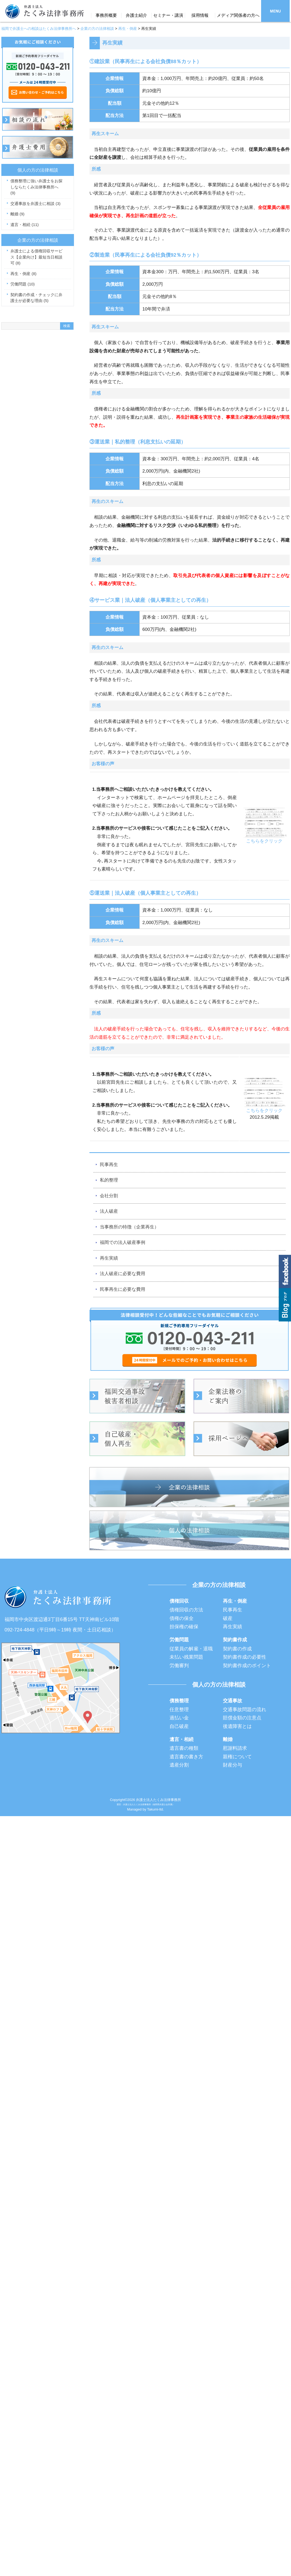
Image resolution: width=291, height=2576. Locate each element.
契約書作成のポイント (247, 1665)
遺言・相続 (24, 224)
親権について (237, 1756)
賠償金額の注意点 (242, 1717)
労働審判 (179, 1665)
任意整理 (179, 1709)
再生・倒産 (23, 273)
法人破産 (109, 1211)
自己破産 (179, 1726)
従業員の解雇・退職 (191, 1648)
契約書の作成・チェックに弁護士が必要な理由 (36, 297)
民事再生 (109, 1164)
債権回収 (179, 1601)
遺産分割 (179, 1765)
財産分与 (232, 1765)
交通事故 (232, 1700)
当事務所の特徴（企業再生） (129, 1226)
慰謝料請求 (235, 1748)
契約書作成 (235, 1639)
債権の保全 (182, 1618)
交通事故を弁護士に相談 (35, 203)
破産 (228, 1618)
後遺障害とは (237, 1726)
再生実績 (109, 1258)
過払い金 (179, 1717)
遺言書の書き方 (186, 1756)
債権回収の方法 (186, 1609)
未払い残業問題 (186, 1657)
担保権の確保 (184, 1626)
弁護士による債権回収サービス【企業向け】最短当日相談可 (36, 257)
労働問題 (22, 284)
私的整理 (109, 1180)
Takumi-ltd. (155, 1809)
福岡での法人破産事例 (122, 1242)
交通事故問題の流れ (244, 1709)
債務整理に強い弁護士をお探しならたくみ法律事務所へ (36, 187)
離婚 (17, 214)
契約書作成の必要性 (244, 1657)
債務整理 (179, 1700)
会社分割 (109, 1195)
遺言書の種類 (184, 1748)
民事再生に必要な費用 (122, 1289)
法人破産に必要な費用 (122, 1273)
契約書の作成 (237, 1648)
